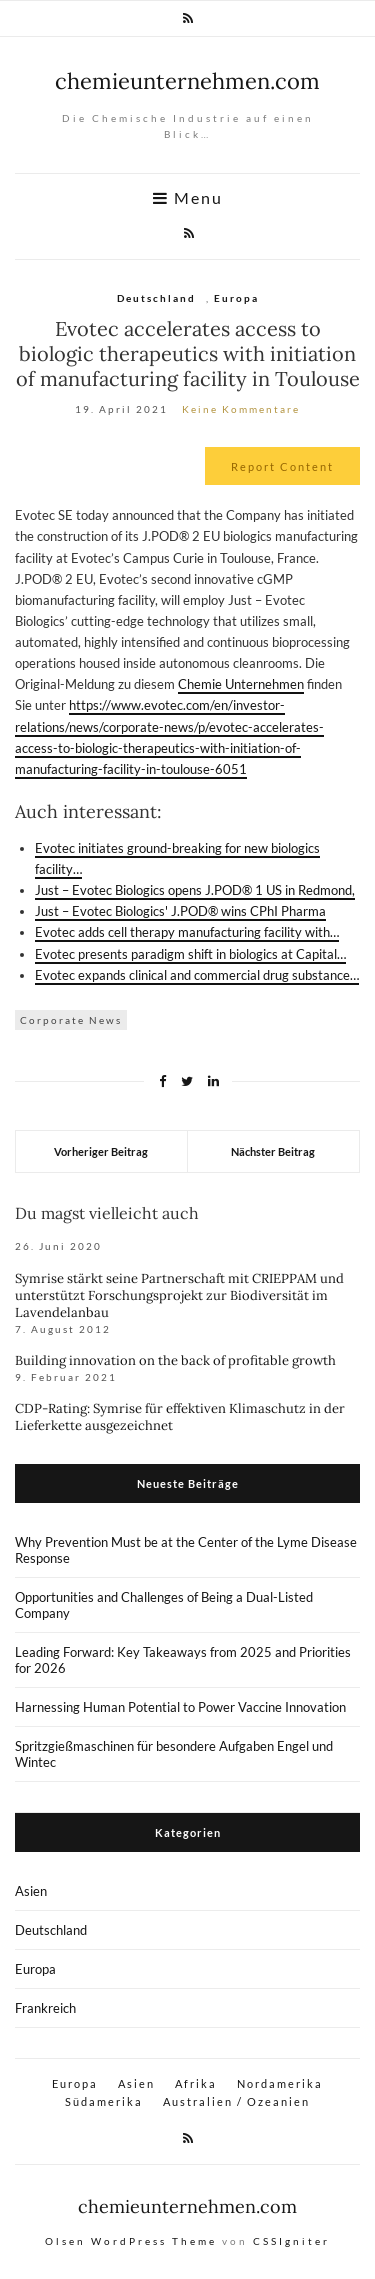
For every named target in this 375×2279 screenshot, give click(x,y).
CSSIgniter (291, 2241)
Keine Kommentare (241, 409)
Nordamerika (280, 2083)
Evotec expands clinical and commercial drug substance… (197, 975)
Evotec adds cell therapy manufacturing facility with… (187, 932)
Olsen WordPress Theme (131, 2241)
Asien (31, 1891)
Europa (236, 298)
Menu (188, 198)
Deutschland (156, 298)
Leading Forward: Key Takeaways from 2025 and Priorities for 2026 (183, 1660)
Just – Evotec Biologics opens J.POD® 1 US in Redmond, (195, 890)
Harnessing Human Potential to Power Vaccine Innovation (180, 1707)
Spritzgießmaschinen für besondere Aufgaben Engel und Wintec (174, 1754)
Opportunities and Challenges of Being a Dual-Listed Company (164, 1605)
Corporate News (71, 1020)
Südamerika (104, 2101)
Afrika (196, 2083)
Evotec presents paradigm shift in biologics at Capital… (190, 954)
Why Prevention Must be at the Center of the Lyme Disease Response (186, 1550)
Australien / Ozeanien (236, 2101)
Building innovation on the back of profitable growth (175, 1360)
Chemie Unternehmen (241, 684)
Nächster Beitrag (273, 1151)
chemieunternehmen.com (187, 81)
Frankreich (45, 2008)
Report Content (282, 466)
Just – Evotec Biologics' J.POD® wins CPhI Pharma (180, 911)
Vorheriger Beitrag (101, 1151)
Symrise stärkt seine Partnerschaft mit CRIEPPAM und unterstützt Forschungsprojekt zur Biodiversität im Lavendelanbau (179, 1295)
